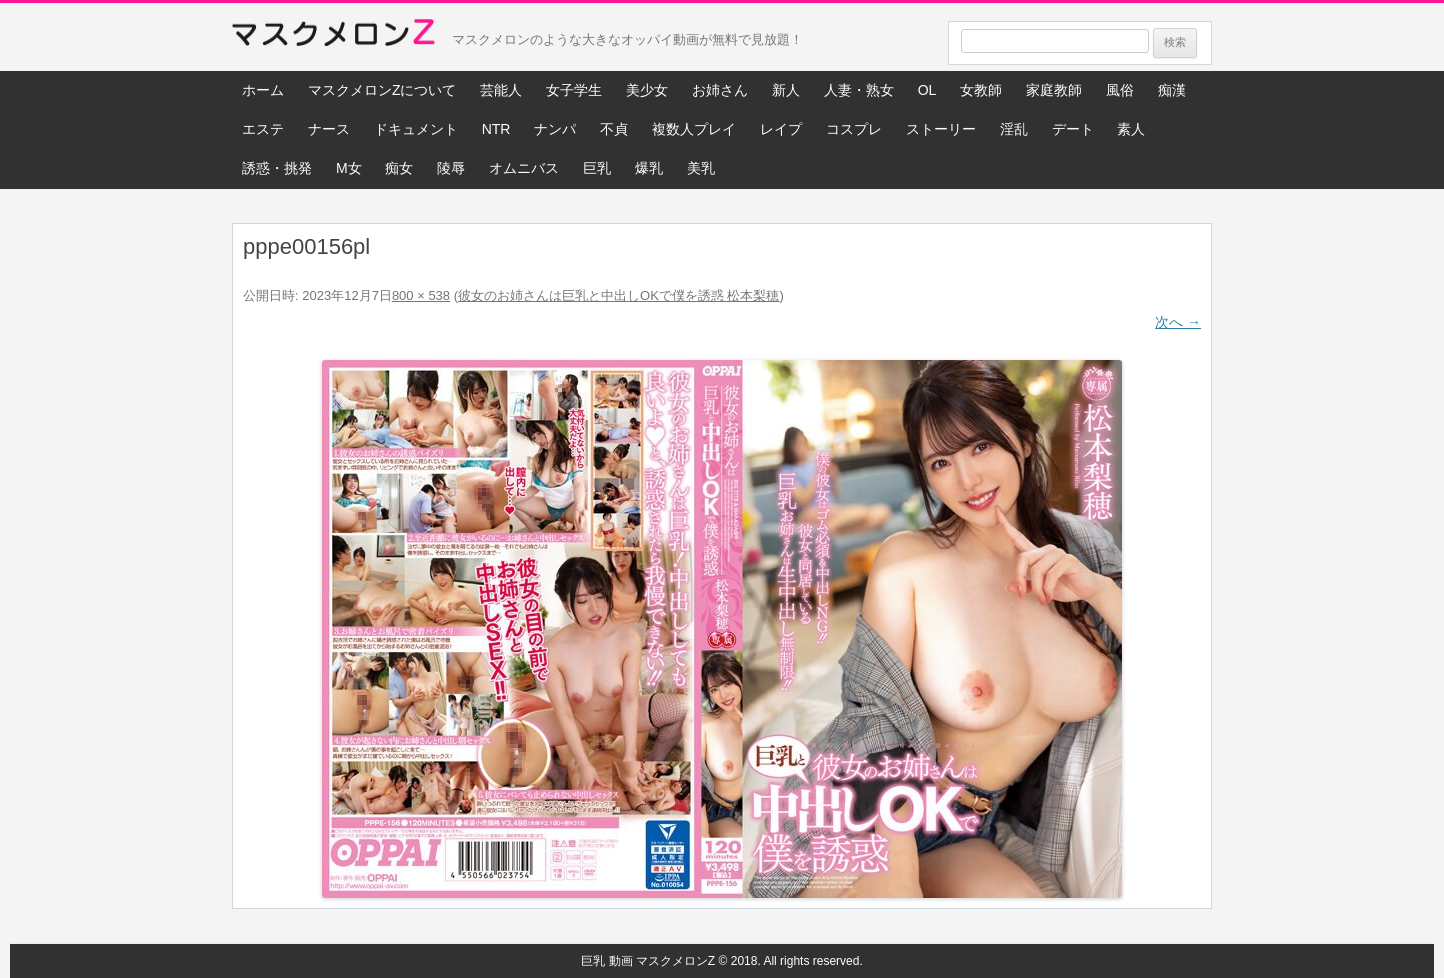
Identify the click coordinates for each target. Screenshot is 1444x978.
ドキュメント (416, 129)
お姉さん (720, 90)
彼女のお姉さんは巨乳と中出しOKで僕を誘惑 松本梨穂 (618, 295)
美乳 (701, 168)
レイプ (781, 129)
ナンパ (555, 129)
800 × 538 (421, 295)
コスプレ (854, 129)
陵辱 (451, 168)
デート (1073, 129)
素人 (1131, 129)
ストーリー (941, 129)
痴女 (399, 168)
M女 (349, 168)
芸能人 (501, 90)
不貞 (614, 129)
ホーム (263, 90)
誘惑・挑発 (277, 168)
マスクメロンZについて (382, 90)
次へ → (1178, 322)
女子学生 (574, 90)
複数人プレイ (694, 129)
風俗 (1120, 90)
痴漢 (1172, 90)
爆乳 (649, 168)
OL (927, 90)
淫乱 (1014, 129)
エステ (263, 129)
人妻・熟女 (859, 90)
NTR (496, 129)
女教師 (981, 90)
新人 (786, 90)
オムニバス (524, 168)
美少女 (647, 90)
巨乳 (597, 168)
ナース (329, 129)
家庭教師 (1054, 90)
